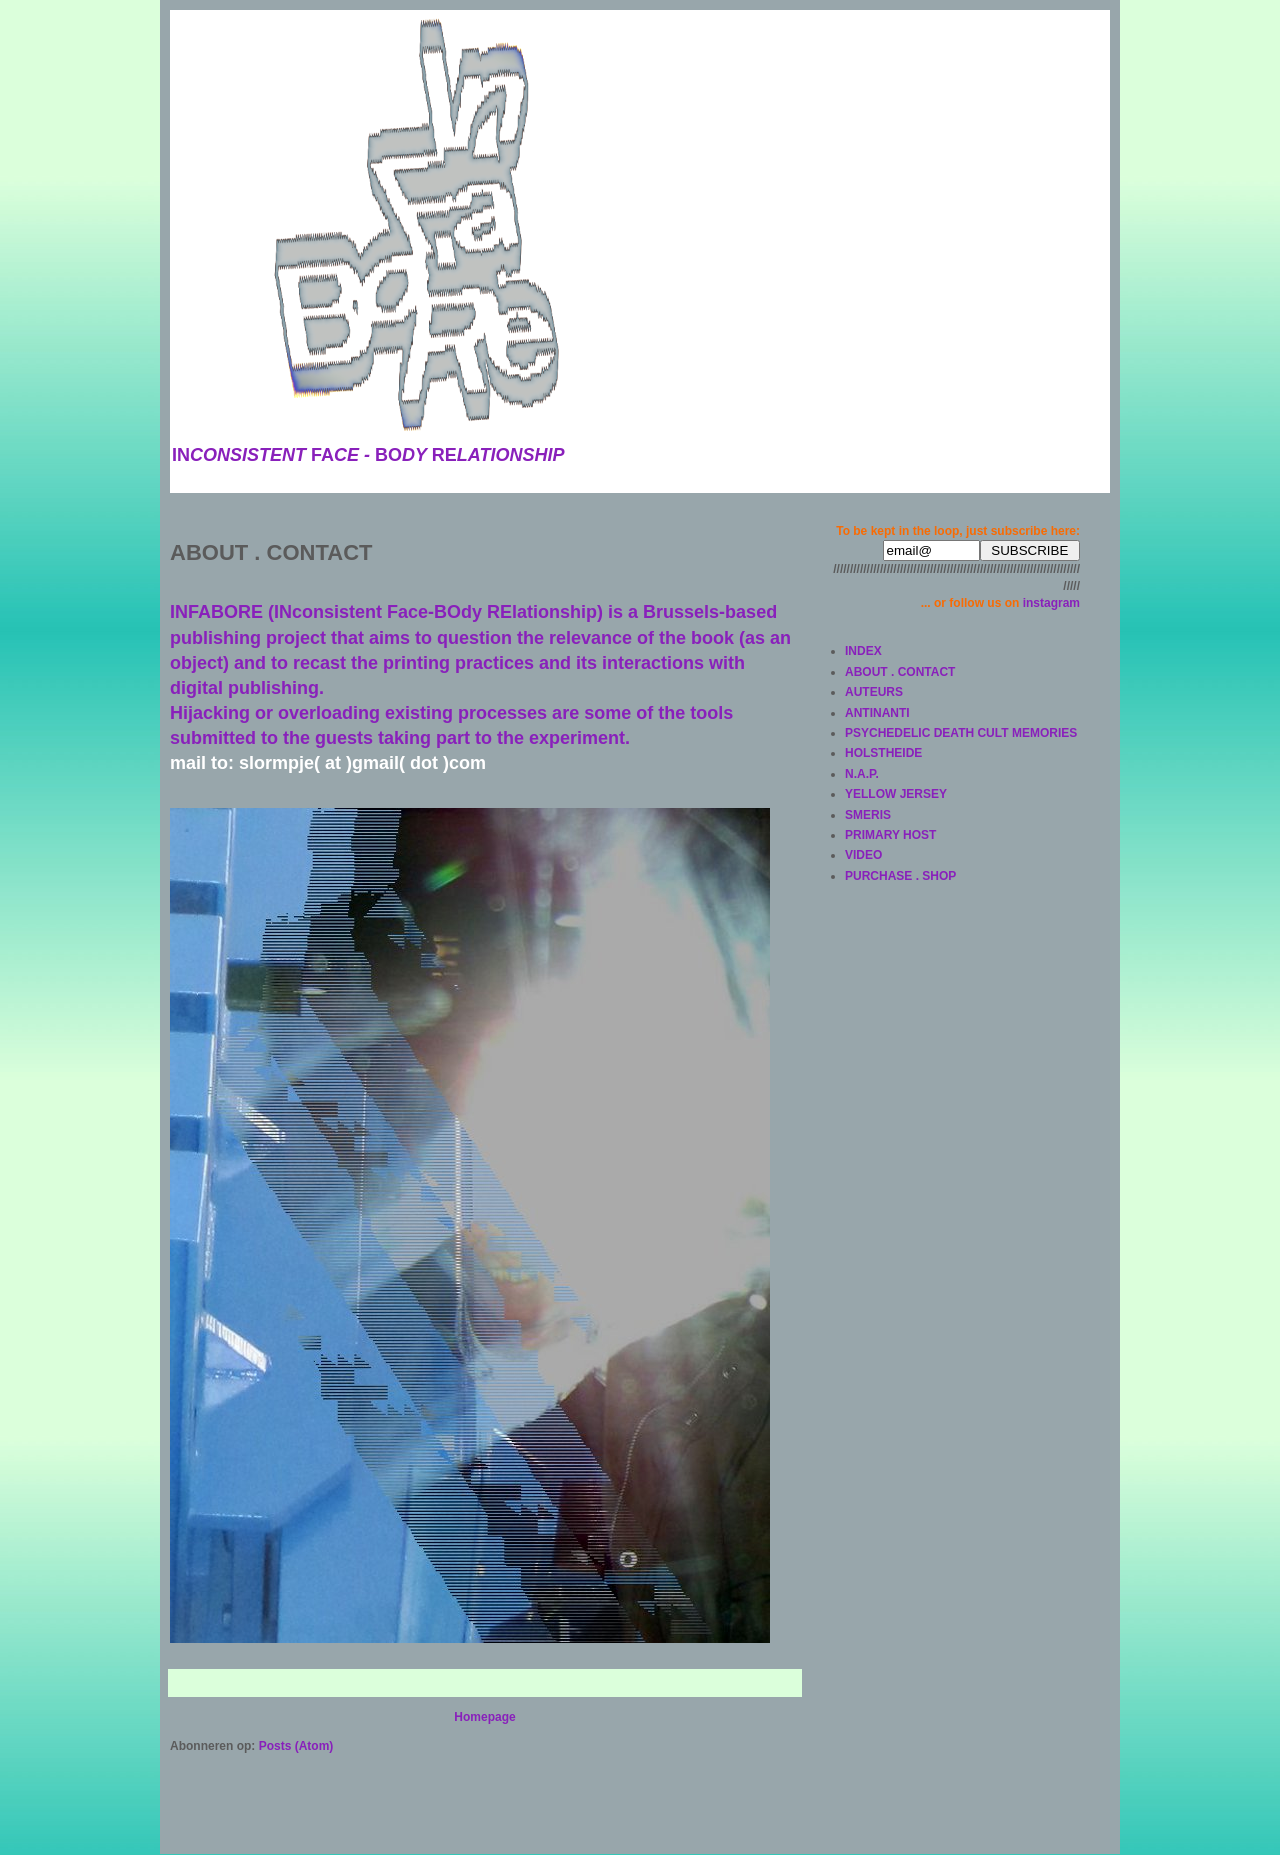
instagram (1051, 603)
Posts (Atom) (296, 1746)
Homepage (484, 1717)
